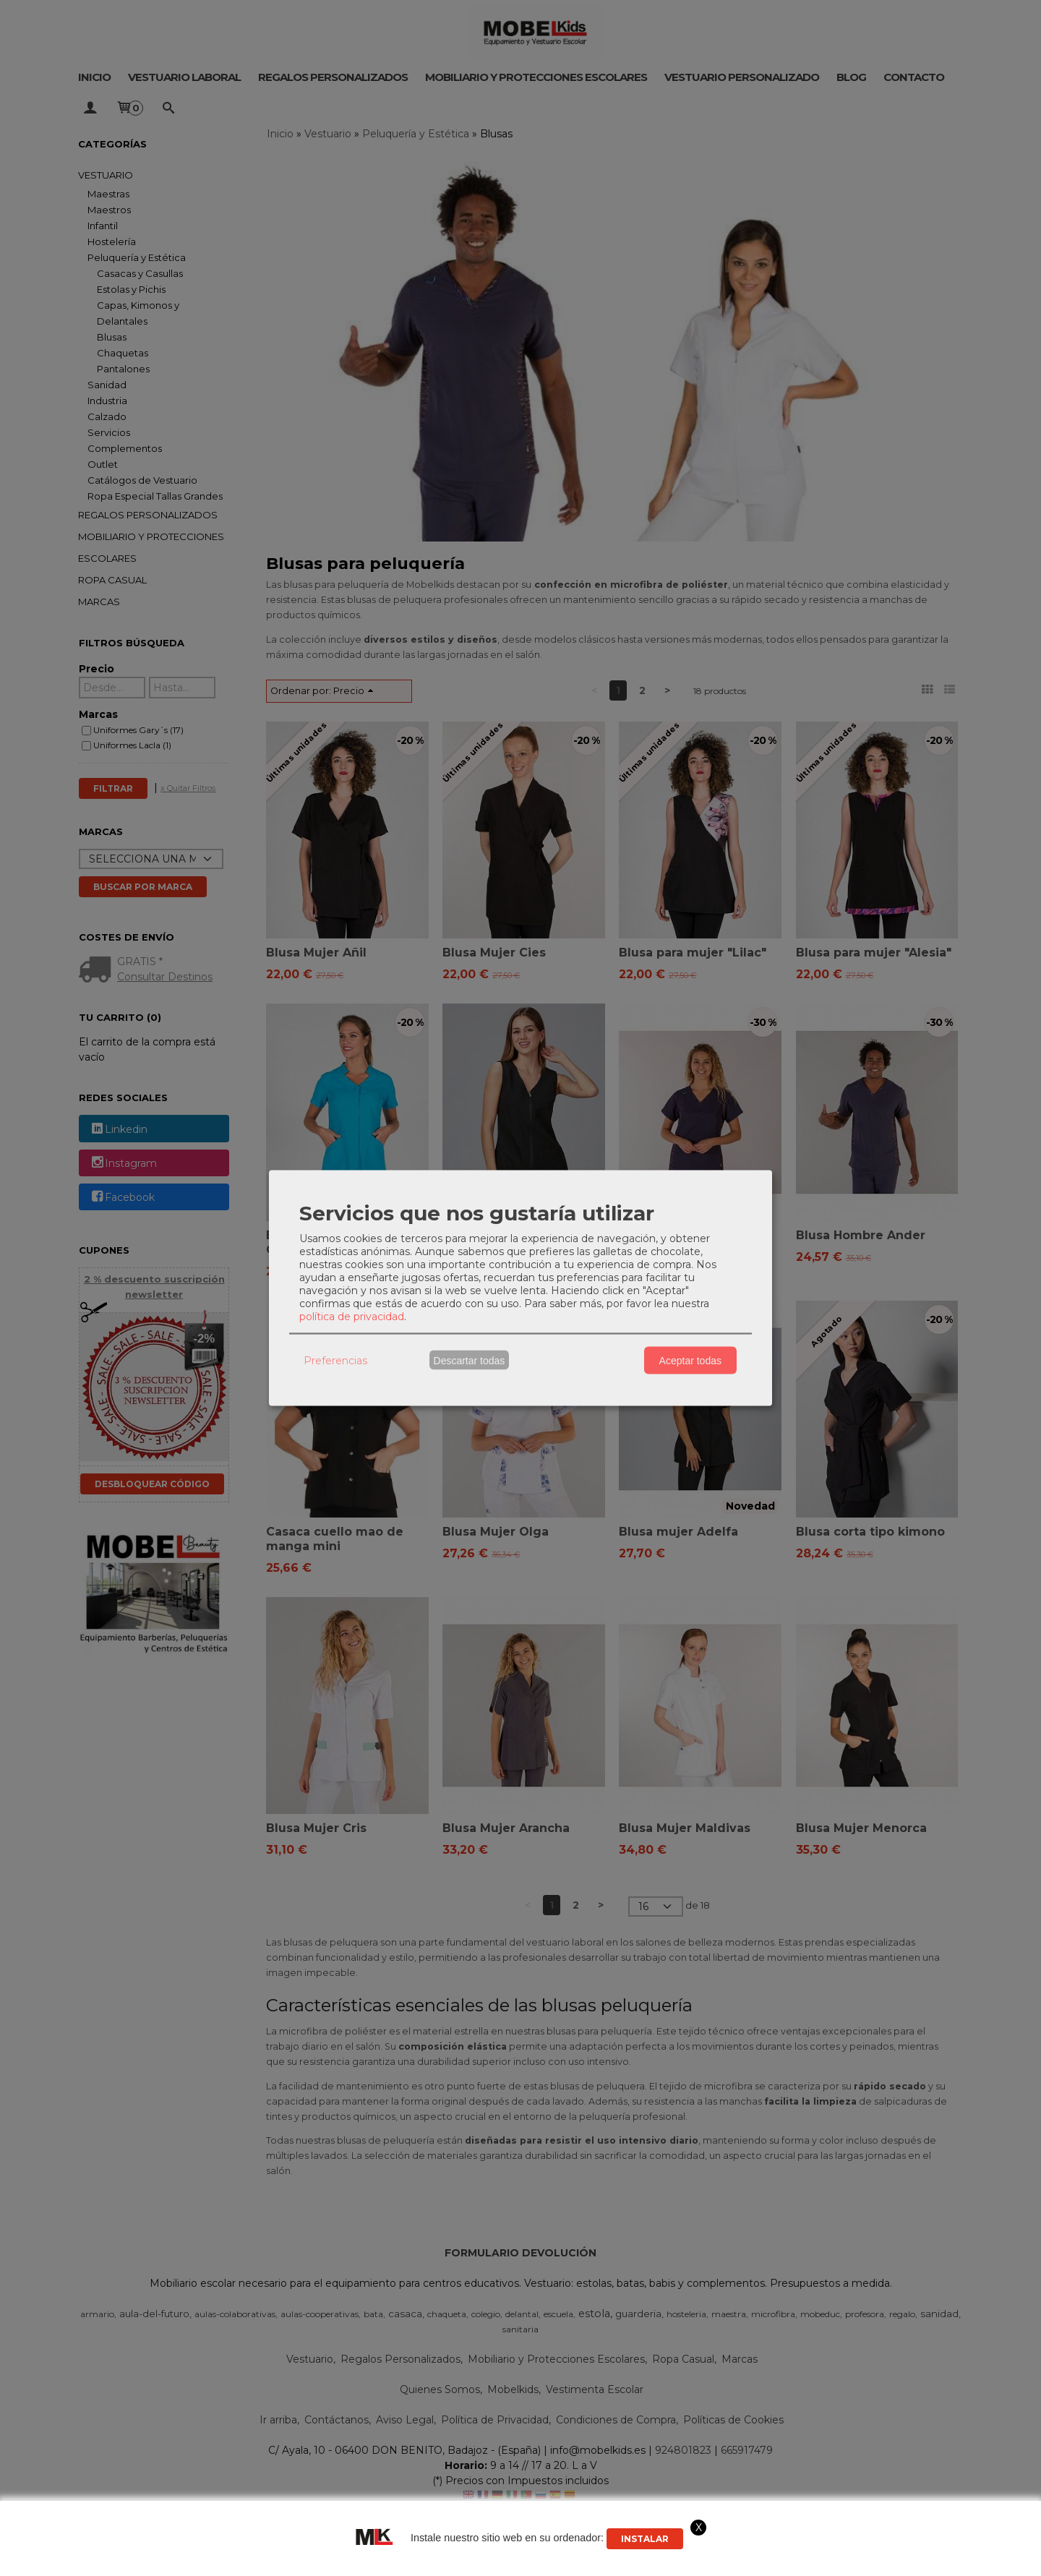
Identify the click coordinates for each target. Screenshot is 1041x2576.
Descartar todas (469, 1360)
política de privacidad (351, 1316)
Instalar (645, 2538)
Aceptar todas (690, 1360)
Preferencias (335, 1359)
